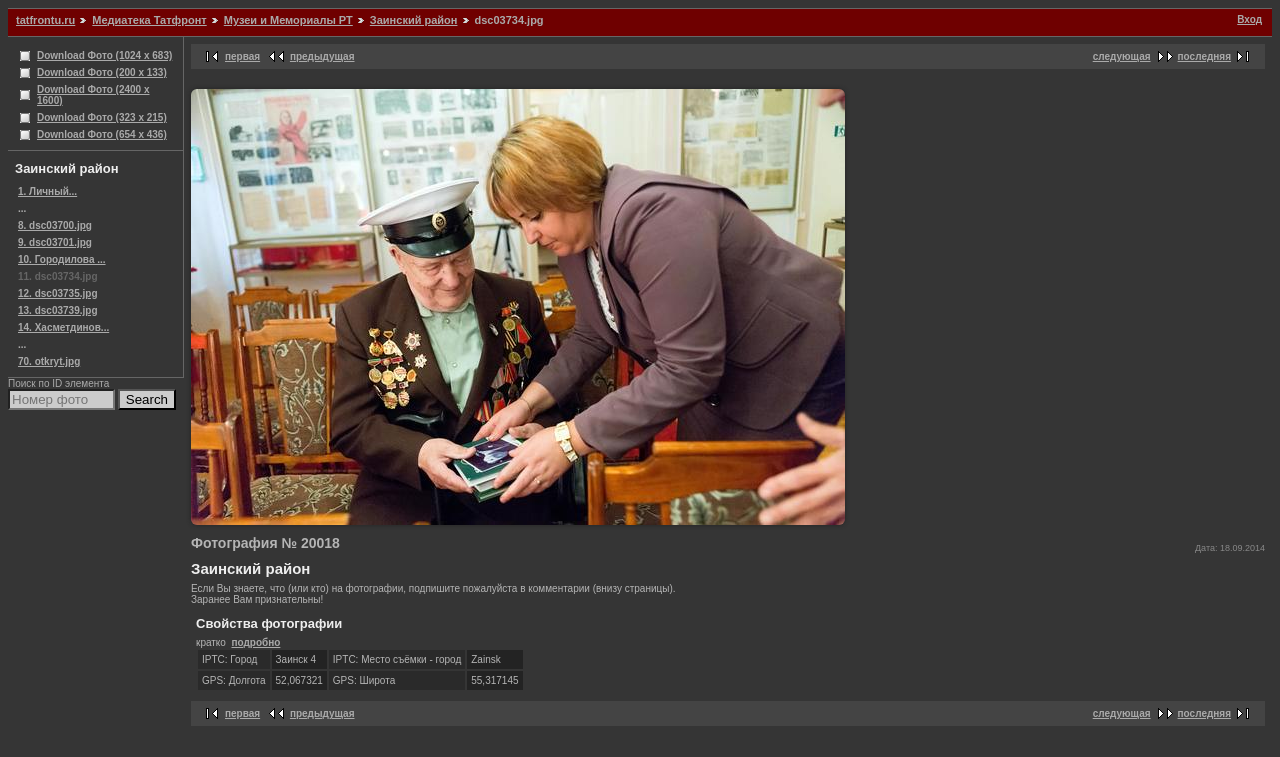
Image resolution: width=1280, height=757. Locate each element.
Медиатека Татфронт (149, 20)
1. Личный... (47, 191)
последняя (1204, 56)
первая (242, 56)
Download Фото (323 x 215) (102, 117)
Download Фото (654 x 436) (102, 134)
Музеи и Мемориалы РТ (288, 20)
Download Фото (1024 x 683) (104, 55)
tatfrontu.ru (45, 20)
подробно (255, 642)
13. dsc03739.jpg (58, 310)
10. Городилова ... (62, 259)
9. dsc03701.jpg (55, 242)
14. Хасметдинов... (63, 327)
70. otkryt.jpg (49, 361)
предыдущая (322, 56)
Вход (1249, 19)
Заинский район (414, 20)
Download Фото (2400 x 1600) (93, 95)
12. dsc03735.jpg (58, 293)
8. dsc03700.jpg (55, 225)
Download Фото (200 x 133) (102, 72)
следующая (1122, 56)
